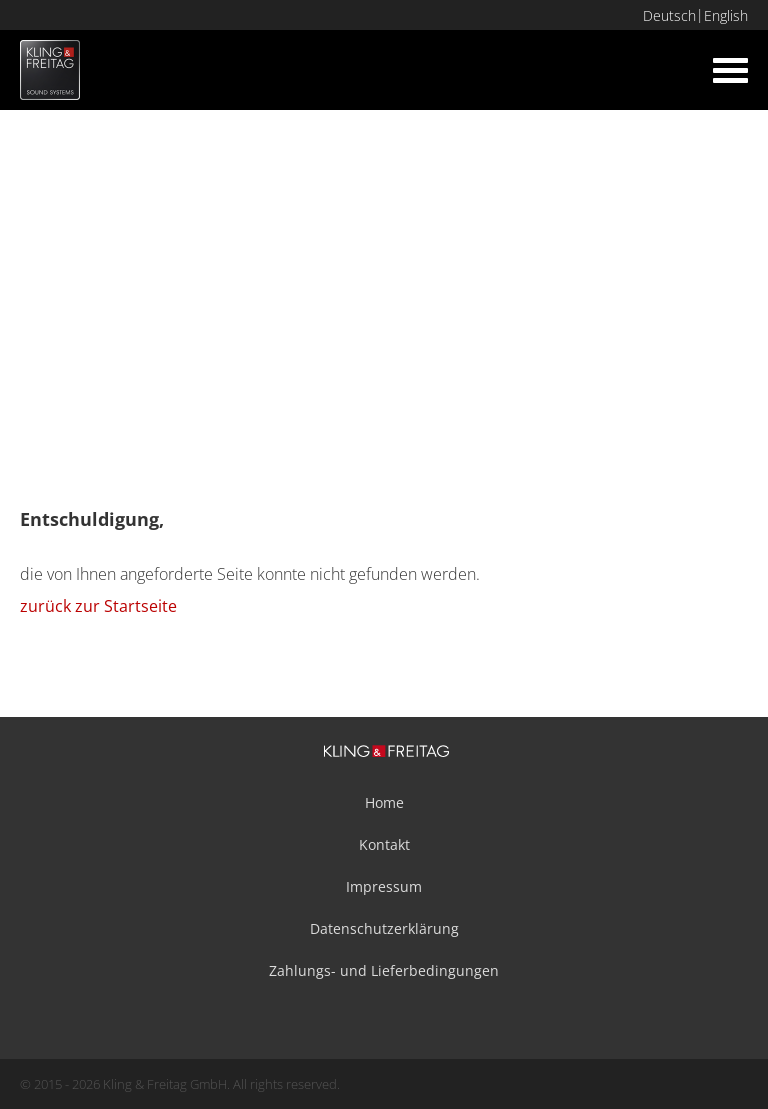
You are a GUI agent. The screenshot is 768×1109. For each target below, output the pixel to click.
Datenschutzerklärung (384, 928)
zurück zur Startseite (98, 606)
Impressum (384, 886)
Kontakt (384, 844)
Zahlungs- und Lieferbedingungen (384, 970)
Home (384, 802)
